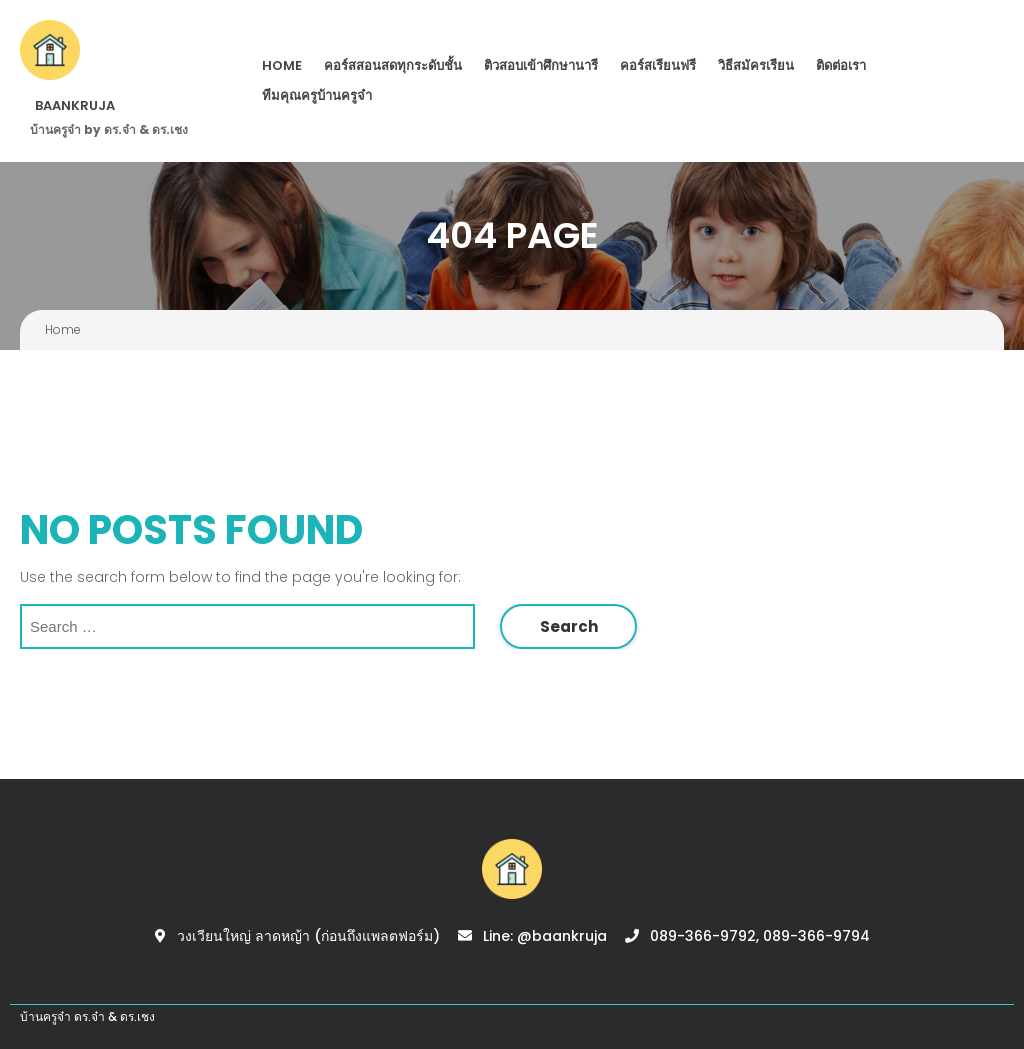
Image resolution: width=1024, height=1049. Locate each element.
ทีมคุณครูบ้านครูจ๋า (317, 95)
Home (282, 65)
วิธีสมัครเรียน (756, 65)
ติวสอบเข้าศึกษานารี (541, 65)
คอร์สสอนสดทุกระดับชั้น (393, 65)
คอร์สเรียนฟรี (658, 65)
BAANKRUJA (75, 105)
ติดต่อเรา (841, 65)
